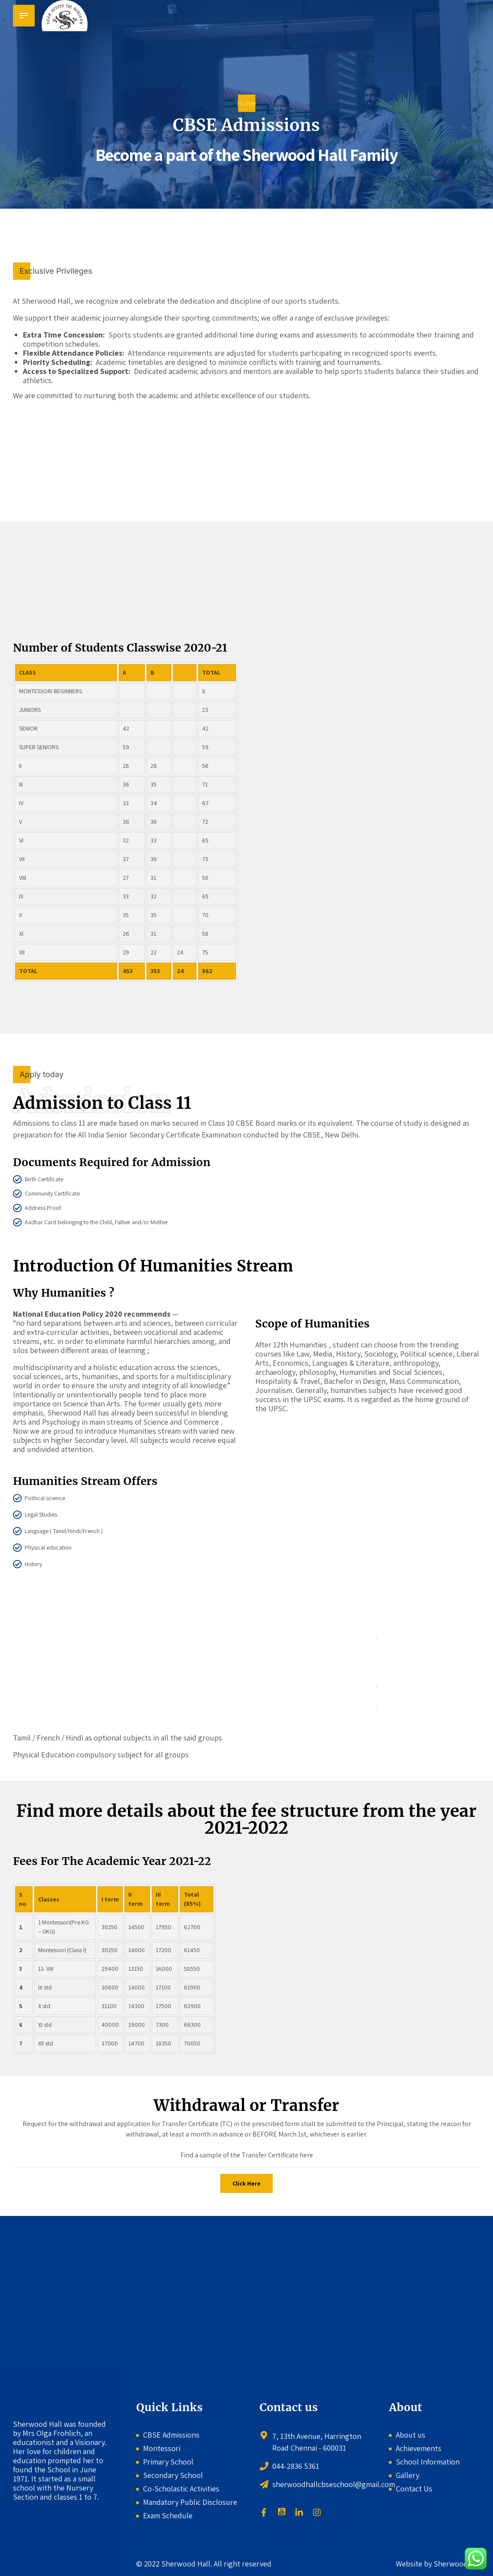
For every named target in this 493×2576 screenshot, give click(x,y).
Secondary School (173, 2475)
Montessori (161, 2448)
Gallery (407, 2475)
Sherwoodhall (456, 2564)
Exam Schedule (168, 2515)
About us (410, 2435)
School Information (428, 2462)
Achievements (418, 2448)
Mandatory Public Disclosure (190, 2502)
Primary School (168, 2462)
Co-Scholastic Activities (181, 2489)
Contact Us (414, 2489)
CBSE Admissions (171, 2435)
